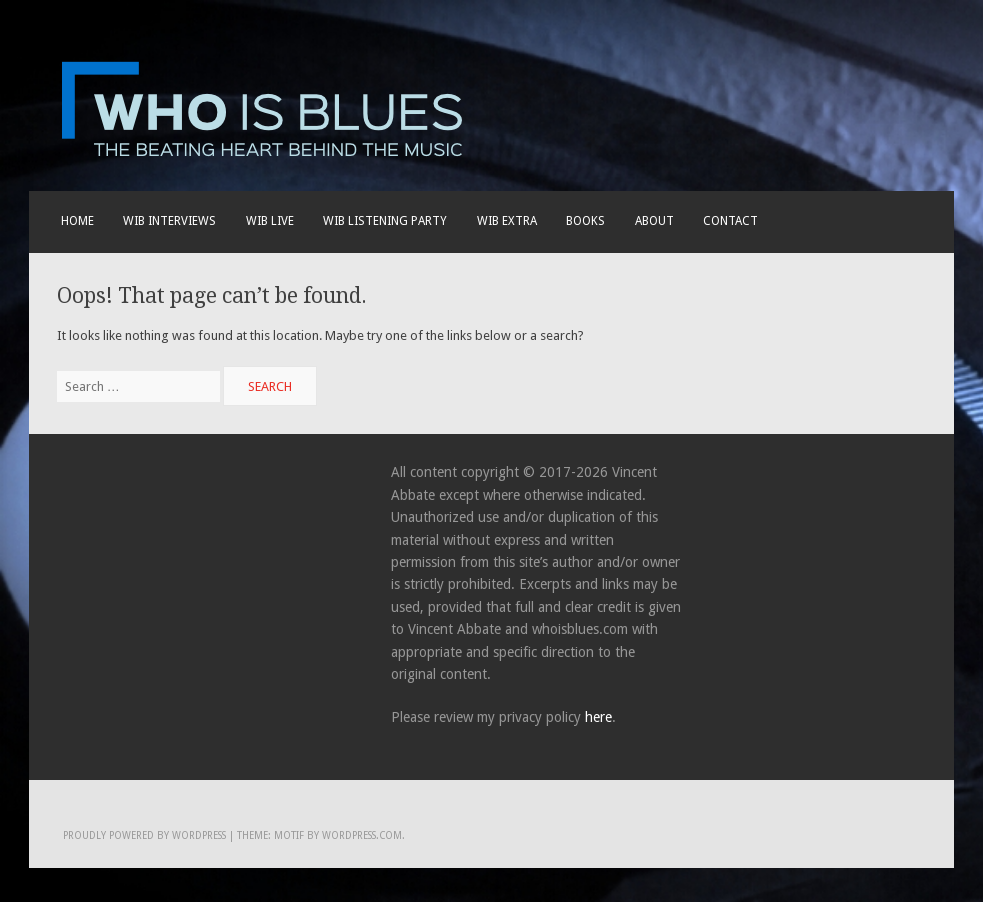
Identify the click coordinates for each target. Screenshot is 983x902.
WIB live (270, 221)
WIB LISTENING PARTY (385, 221)
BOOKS (585, 221)
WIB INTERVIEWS (169, 221)
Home (77, 221)
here (598, 717)
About (654, 221)
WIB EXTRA (507, 221)
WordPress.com (362, 835)
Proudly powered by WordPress (144, 835)
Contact (730, 221)
